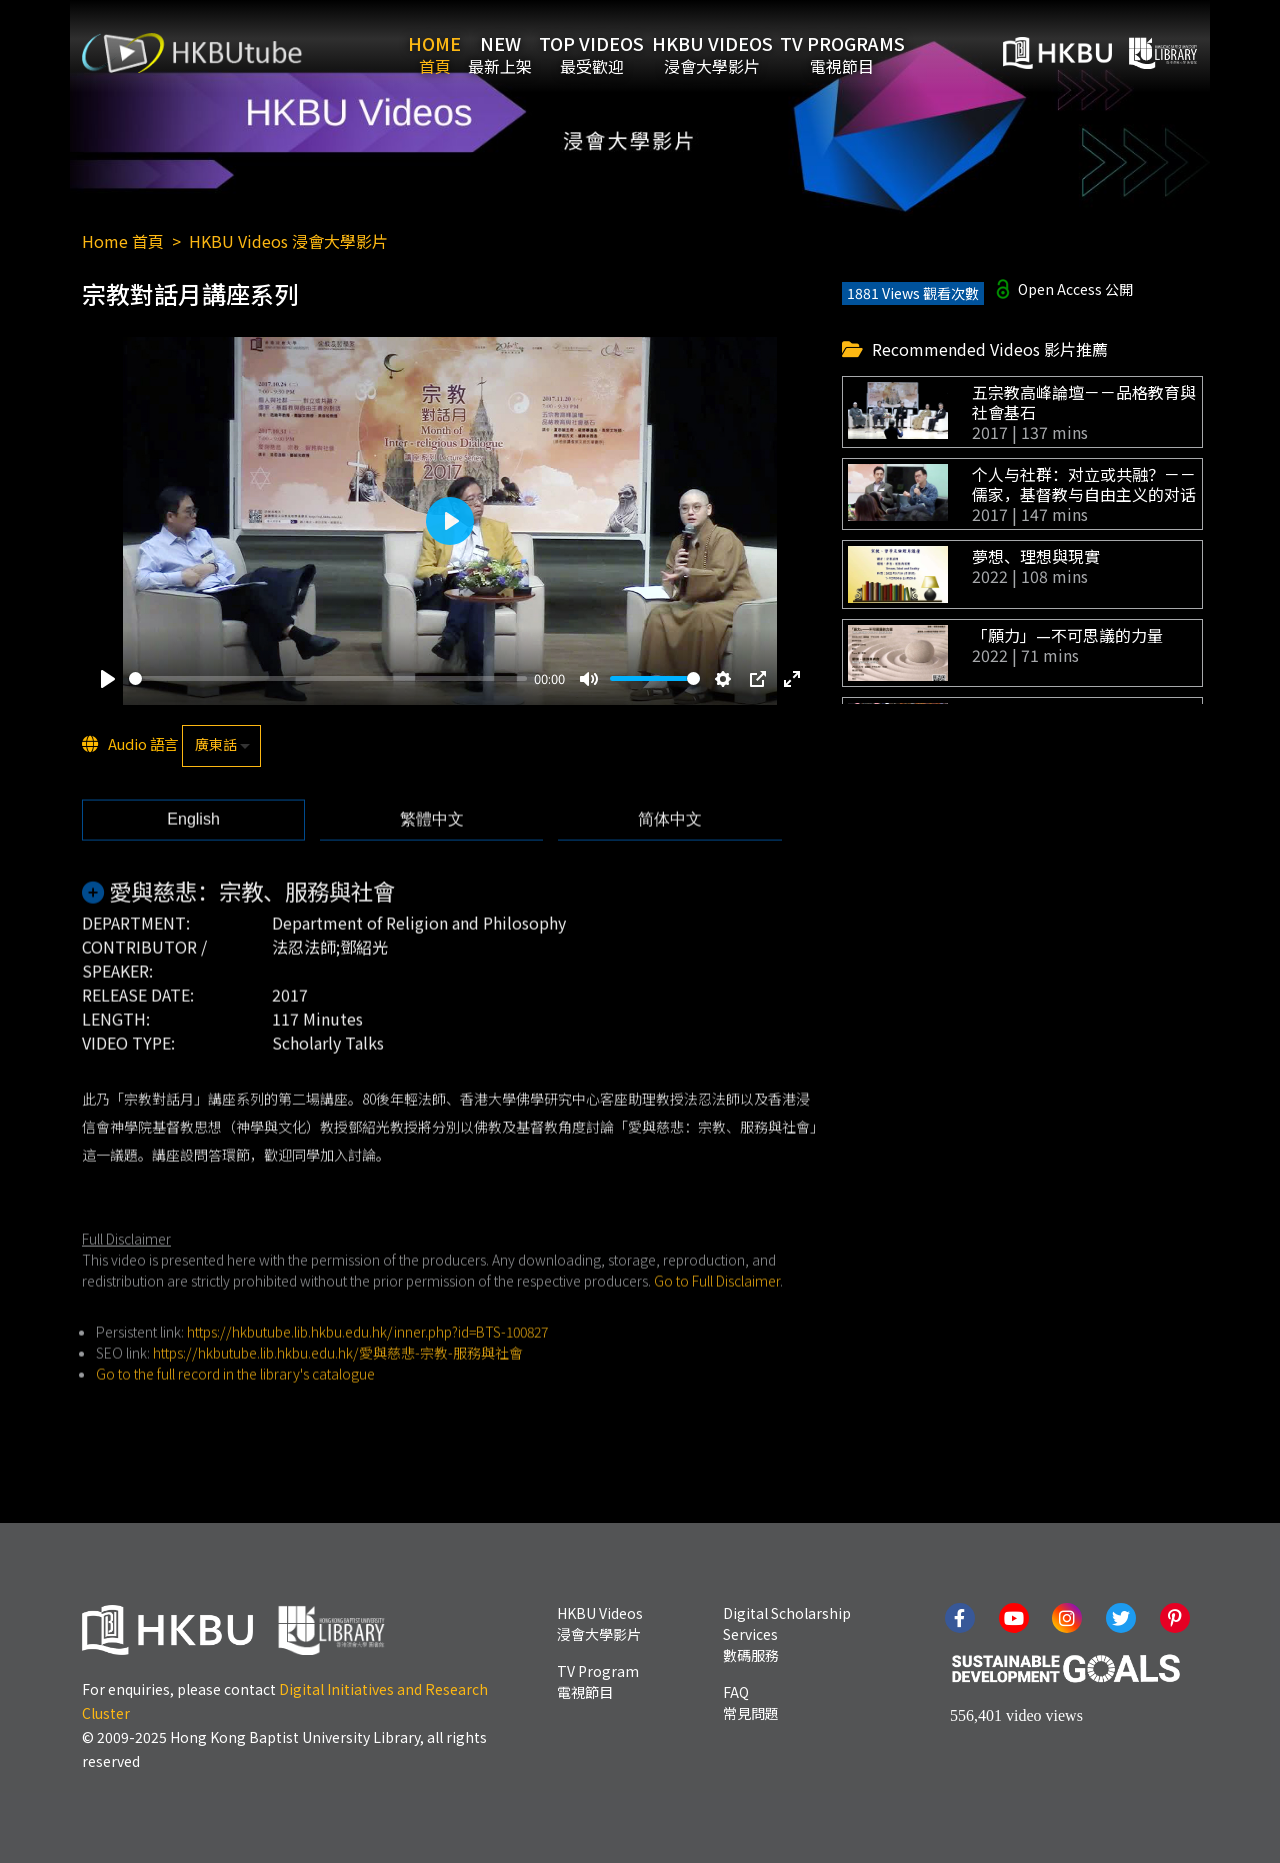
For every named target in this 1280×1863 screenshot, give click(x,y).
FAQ (751, 1702)
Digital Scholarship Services (787, 1634)
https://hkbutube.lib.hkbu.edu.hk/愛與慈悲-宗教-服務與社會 (338, 1387)
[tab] (193, 855)
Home (397, 53)
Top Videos (604, 53)
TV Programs (904, 53)
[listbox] (221, 747)
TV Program (598, 1681)
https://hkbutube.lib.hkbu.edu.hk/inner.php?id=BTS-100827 (367, 1366)
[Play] (108, 680)
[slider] (328, 680)
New (488, 53)
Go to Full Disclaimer (717, 1315)
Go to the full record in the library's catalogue (235, 1408)
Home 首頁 (123, 241)
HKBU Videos (749, 53)
